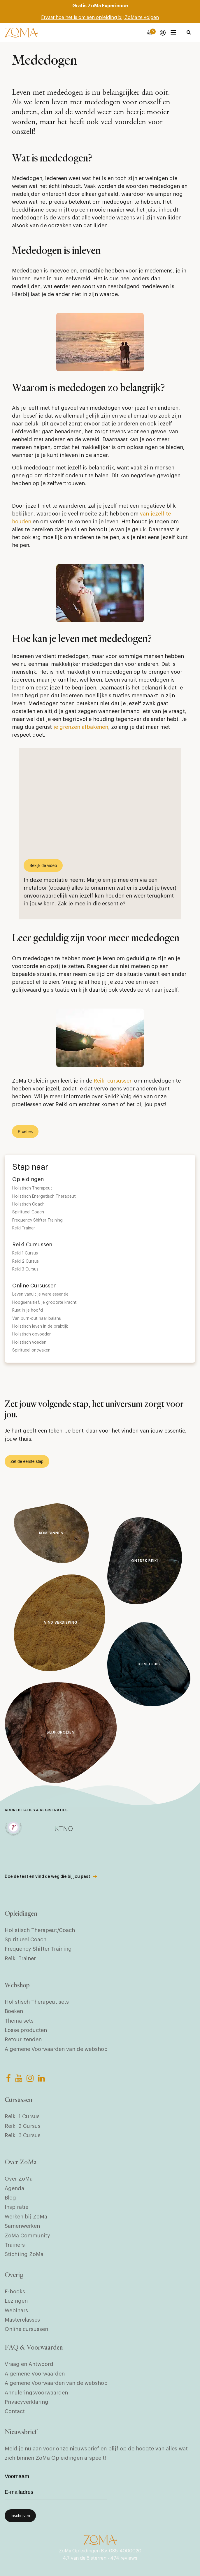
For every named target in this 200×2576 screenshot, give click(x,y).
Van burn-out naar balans (36, 1319)
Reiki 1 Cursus (25, 1253)
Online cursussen (26, 2329)
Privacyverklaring (26, 2402)
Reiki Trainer (23, 1228)
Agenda (14, 2188)
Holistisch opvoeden (32, 1334)
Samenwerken (22, 2226)
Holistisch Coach (28, 1204)
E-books (15, 2291)
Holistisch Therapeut (32, 1188)
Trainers (15, 2245)
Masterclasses (22, 2319)
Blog (10, 2197)
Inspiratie (16, 2207)
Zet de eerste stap (26, 1461)
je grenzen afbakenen (80, 727)
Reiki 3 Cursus (25, 1269)
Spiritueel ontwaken (31, 1350)
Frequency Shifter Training (37, 1220)
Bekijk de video (43, 865)
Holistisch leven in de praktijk (40, 1326)
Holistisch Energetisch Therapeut (44, 1196)
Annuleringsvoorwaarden (36, 2392)
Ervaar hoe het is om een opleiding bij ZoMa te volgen (100, 17)
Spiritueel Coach (28, 1212)
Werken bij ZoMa (26, 2216)
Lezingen (16, 2301)
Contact (15, 2411)
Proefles (25, 1131)
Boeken (14, 2011)
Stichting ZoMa (24, 2254)
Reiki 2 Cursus (25, 1261)
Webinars (16, 2310)
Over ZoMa (19, 2178)
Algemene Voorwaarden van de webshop (56, 2049)
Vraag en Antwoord (29, 2364)
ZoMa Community (27, 2235)
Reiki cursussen (113, 1080)
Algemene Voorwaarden (35, 2373)
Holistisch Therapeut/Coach (40, 1930)
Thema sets (19, 2021)
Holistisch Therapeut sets (37, 2002)
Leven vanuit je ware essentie (40, 1294)
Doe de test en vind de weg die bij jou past (47, 1877)
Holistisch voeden (29, 1342)
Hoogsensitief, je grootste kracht (44, 1303)
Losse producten (26, 2030)
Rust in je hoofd (27, 1310)
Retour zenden (23, 2039)
